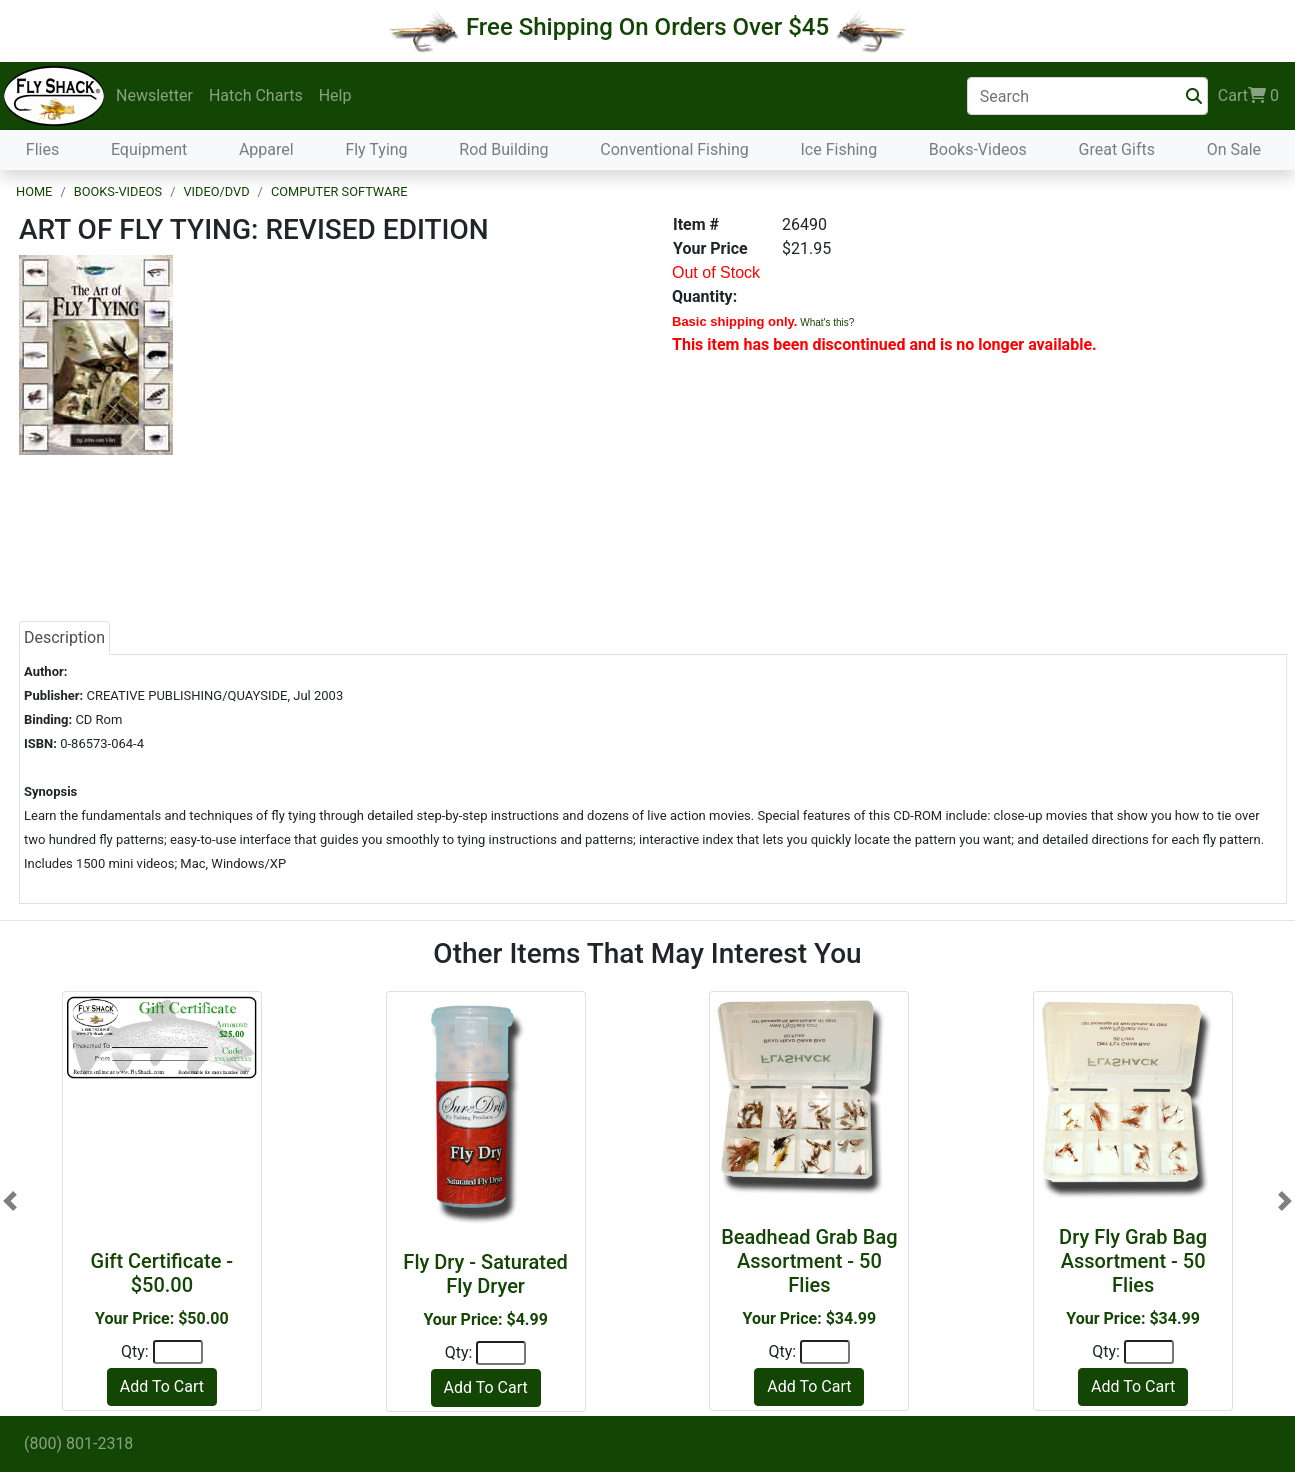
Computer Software (339, 191)
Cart (1248, 96)
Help (335, 95)
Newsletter (154, 95)
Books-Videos (978, 149)
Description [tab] (64, 637)
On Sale (1234, 149)
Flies (42, 149)
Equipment (149, 149)
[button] (10, 1201)
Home (34, 191)
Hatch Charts (256, 95)
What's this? (827, 322)
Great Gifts (1117, 149)
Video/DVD (216, 191)
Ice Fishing (838, 149)
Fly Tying (376, 149)
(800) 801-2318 (78, 1443)
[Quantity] (178, 1352)
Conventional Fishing (674, 149)
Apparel (266, 149)
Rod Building (503, 149)
